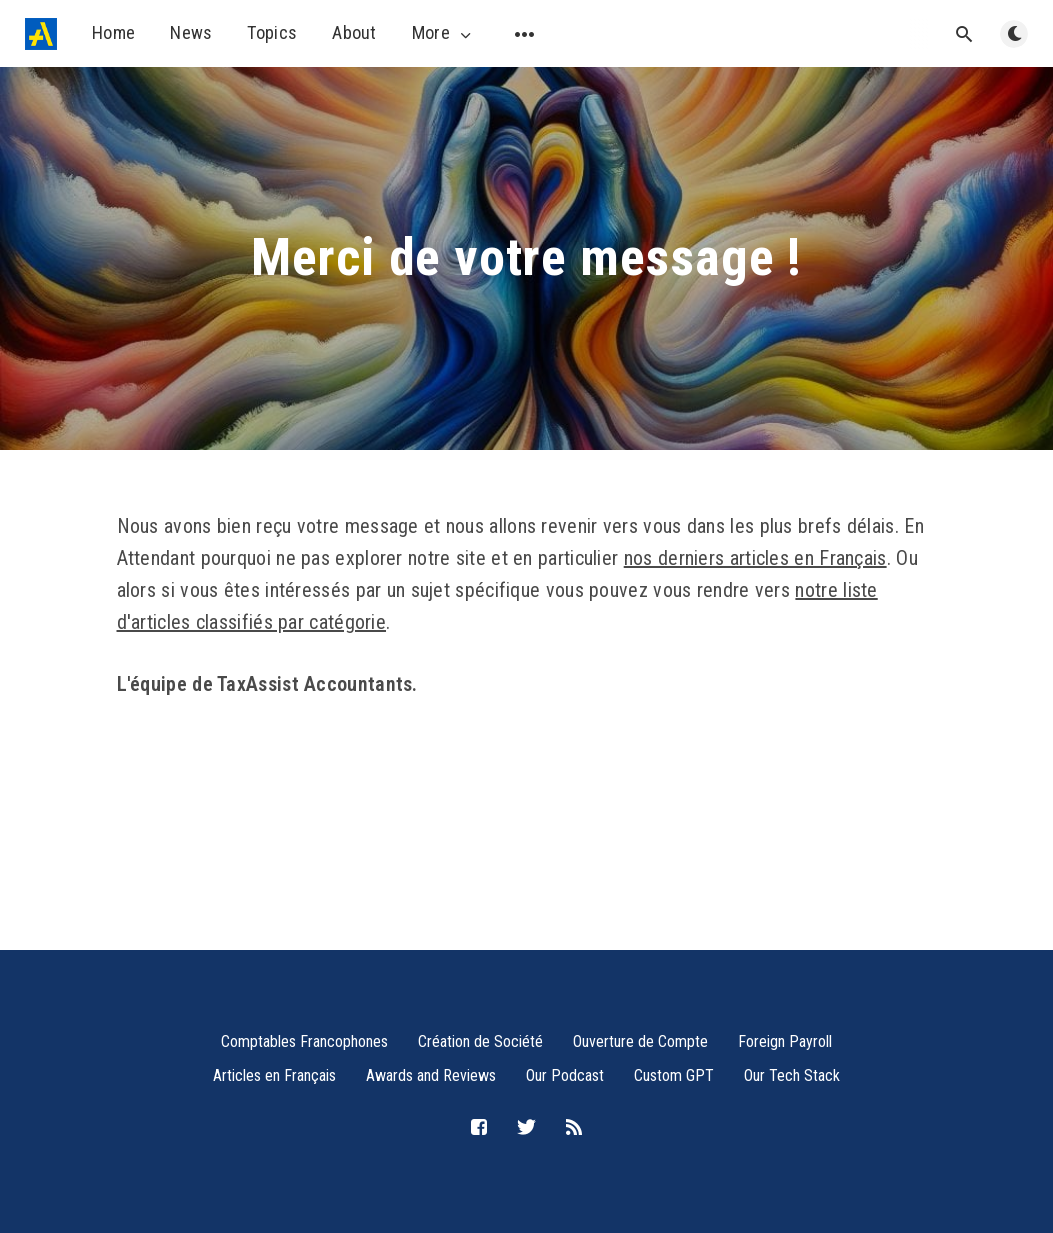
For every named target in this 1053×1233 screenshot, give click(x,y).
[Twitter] (526, 1128)
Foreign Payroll (785, 1041)
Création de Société (480, 1041)
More (443, 33)
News (191, 32)
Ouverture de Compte (640, 1041)
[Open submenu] (525, 34)
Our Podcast (565, 1075)
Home (113, 32)
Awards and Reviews (431, 1075)
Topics (272, 32)
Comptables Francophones (304, 1041)
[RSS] (574, 1128)
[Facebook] (479, 1128)
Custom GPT (674, 1075)
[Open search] (964, 34)
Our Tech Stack (792, 1075)
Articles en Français (274, 1075)
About (354, 32)
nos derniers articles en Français (755, 558)
